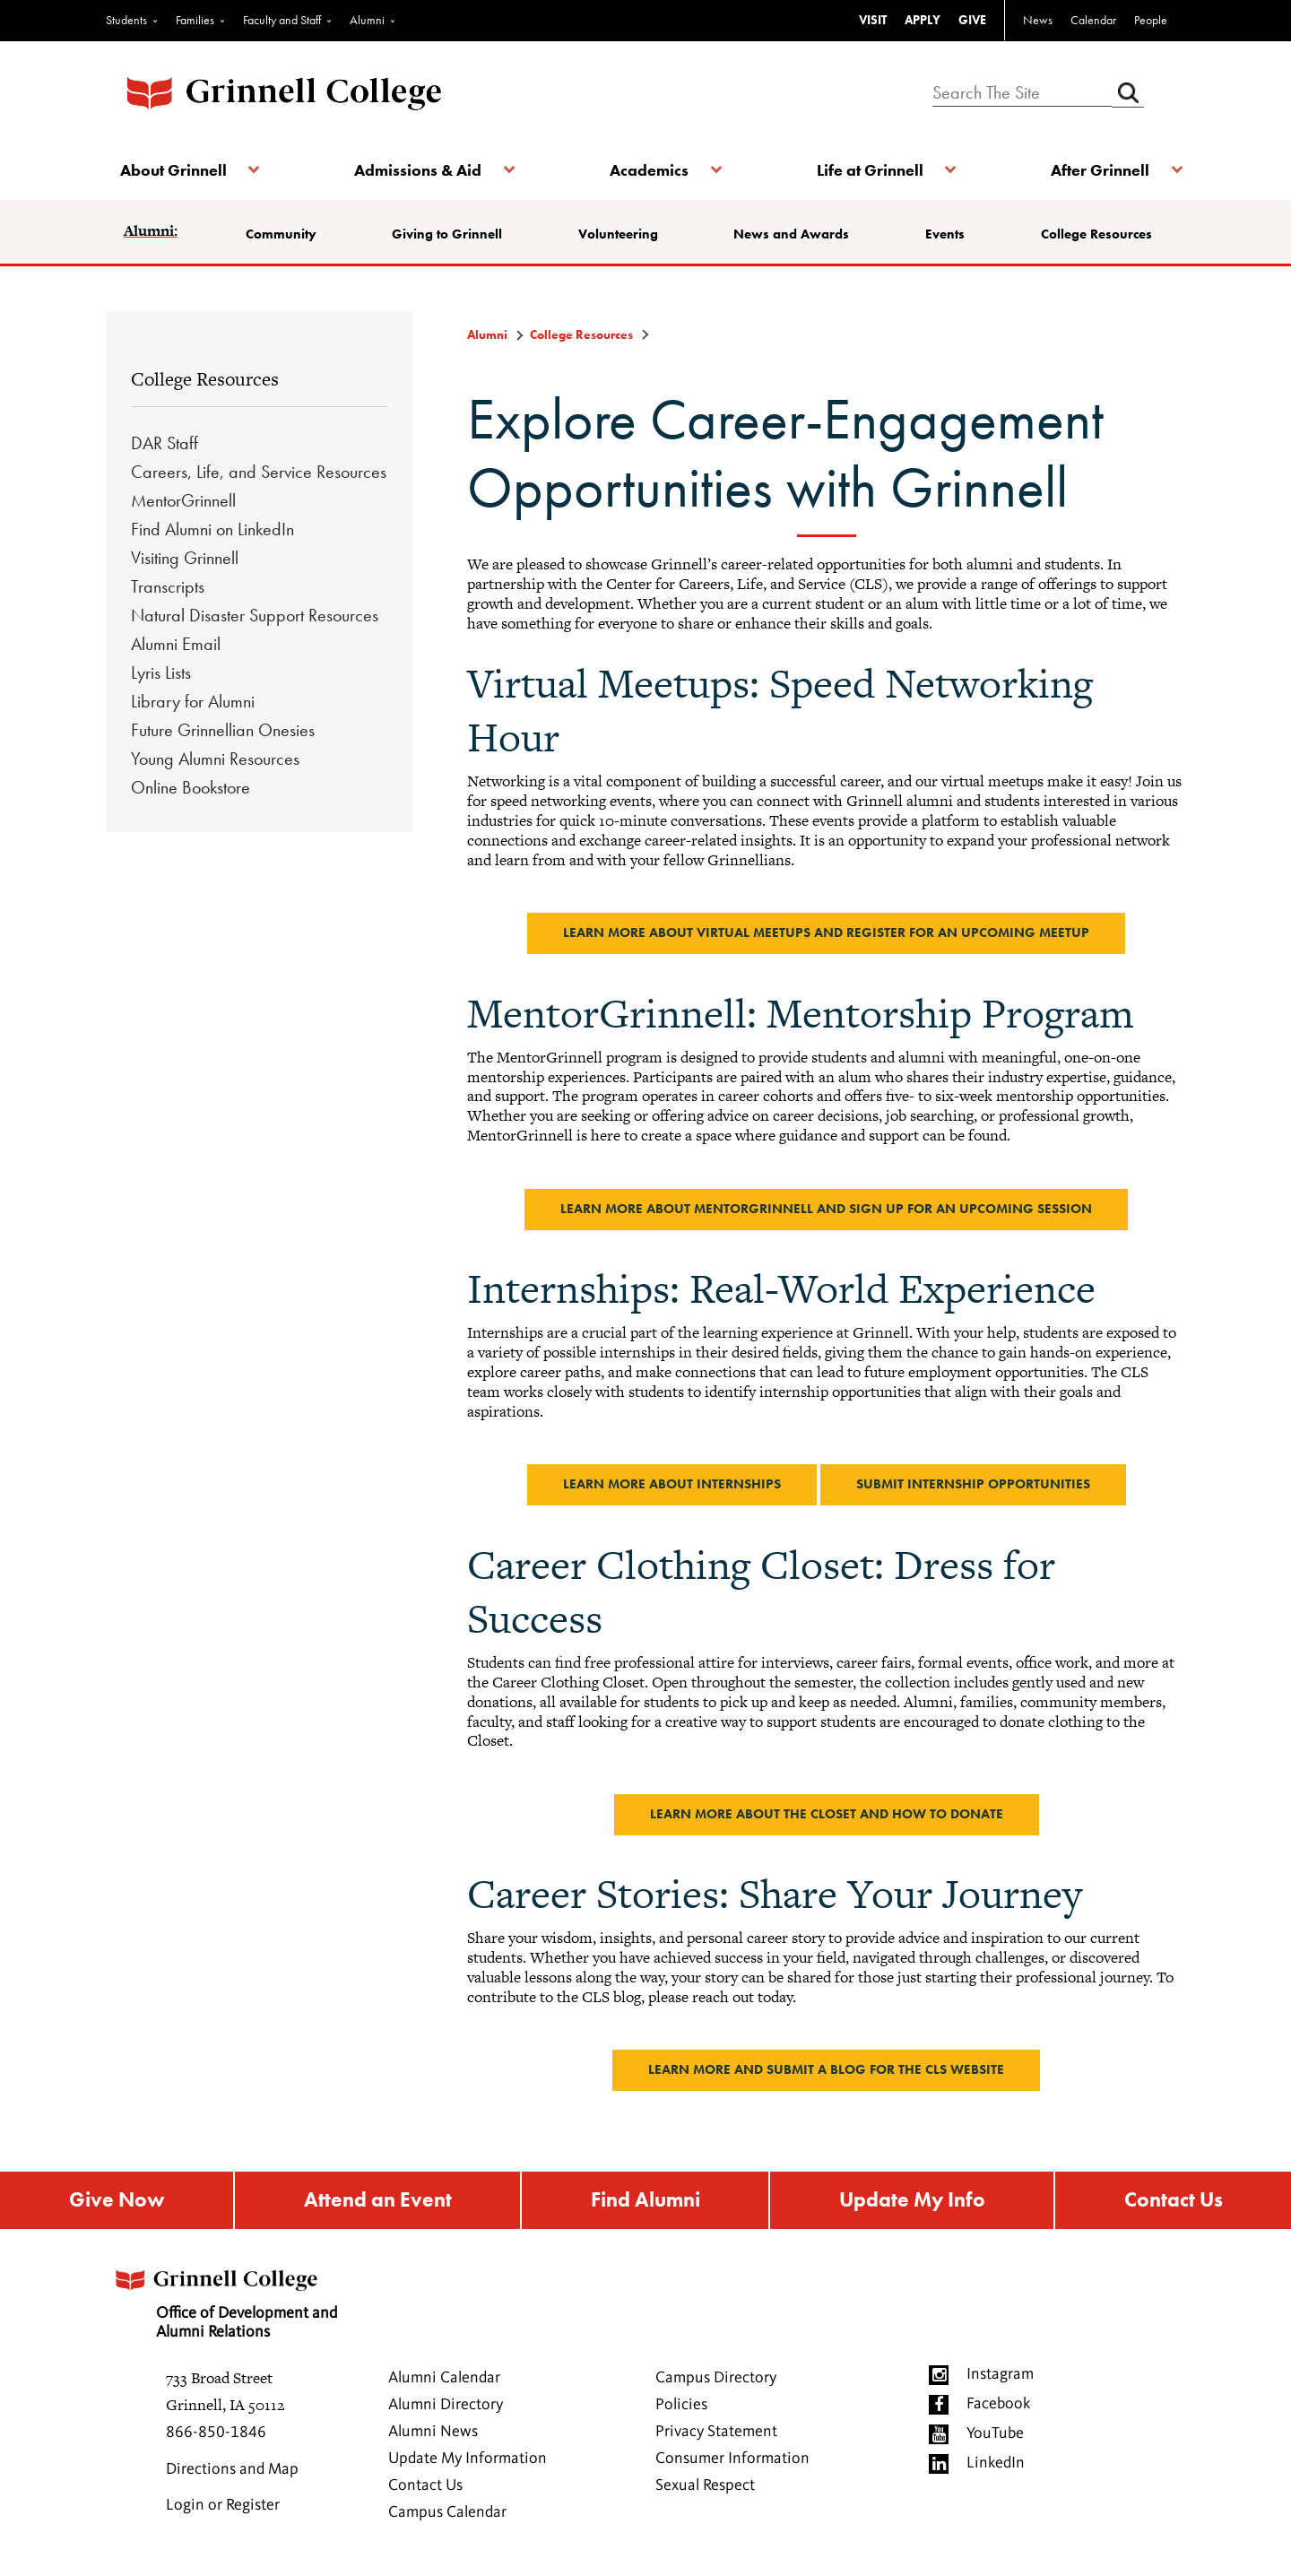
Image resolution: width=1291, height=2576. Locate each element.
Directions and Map (232, 2472)
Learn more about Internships (672, 1484)
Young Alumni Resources (215, 758)
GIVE (972, 20)
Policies (681, 2407)
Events (944, 234)
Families (195, 20)
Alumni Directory (445, 2407)
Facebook (998, 2406)
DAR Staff (164, 443)
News (1038, 20)
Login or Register (223, 2508)
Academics (649, 170)
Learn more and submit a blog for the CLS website (826, 2069)
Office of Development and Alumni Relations (234, 2301)
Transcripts (167, 586)
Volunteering (619, 234)
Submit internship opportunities (973, 1484)
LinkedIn (995, 2466)
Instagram (1000, 2377)
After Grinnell (1095, 170)
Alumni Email (176, 643)
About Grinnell (177, 170)
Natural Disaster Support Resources (254, 615)
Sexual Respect (705, 2488)
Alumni (367, 20)
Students (126, 20)
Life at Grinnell (867, 170)
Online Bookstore (190, 787)
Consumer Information (732, 2461)
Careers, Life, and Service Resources (258, 471)
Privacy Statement (716, 2434)
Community (284, 234)
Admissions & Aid (419, 170)
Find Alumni (643, 2202)
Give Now (115, 2202)
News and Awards (792, 234)
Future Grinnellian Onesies (223, 730)
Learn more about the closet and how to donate (826, 1814)
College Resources (1093, 234)
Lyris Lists (161, 672)
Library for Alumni (193, 701)
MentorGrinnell (183, 500)
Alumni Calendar (444, 2380)
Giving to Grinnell (449, 234)
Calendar (1093, 20)
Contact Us (1173, 2202)
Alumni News (433, 2434)
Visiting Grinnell (184, 557)
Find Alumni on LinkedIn (212, 529)
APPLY (922, 20)
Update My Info (912, 2202)
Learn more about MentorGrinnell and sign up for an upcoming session (826, 1209)
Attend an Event (375, 2202)
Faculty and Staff (282, 20)
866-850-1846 (216, 2435)
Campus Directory (715, 2380)
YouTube (995, 2436)
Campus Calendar (447, 2515)
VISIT (873, 20)
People (1150, 20)
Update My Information (467, 2461)
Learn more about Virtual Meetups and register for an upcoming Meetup (826, 932)
